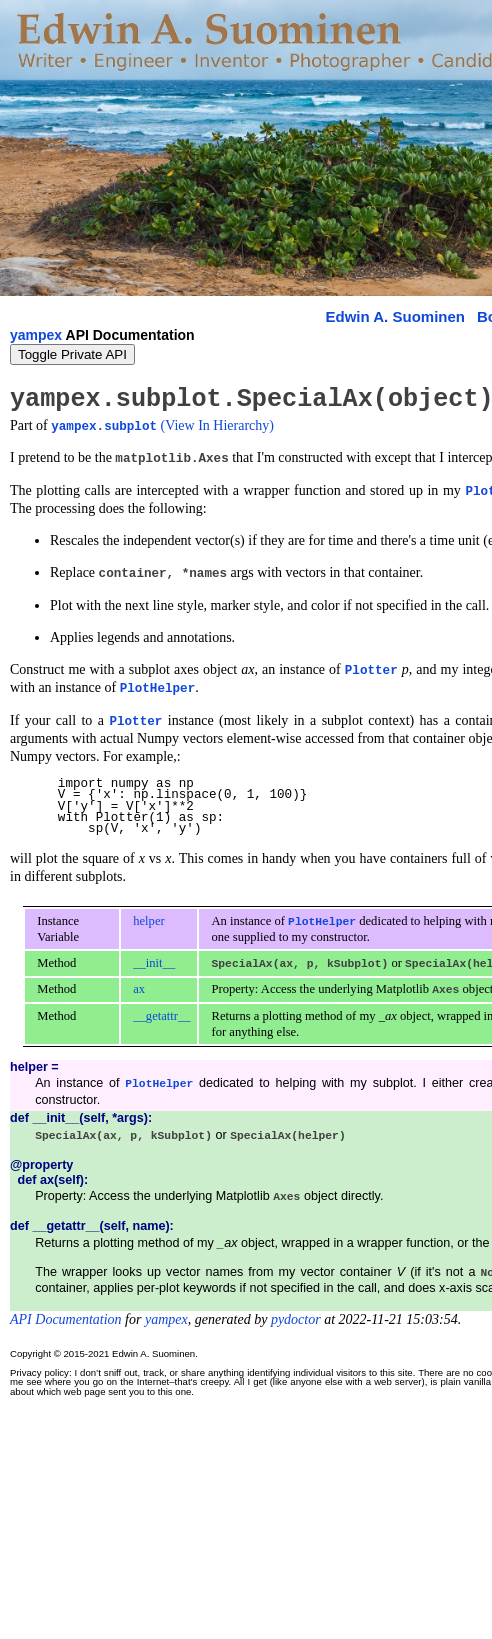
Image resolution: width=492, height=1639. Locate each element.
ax (139, 986)
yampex (36, 335)
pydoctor (296, 1314)
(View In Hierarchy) (217, 424)
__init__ (154, 960)
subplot (130, 424)
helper (148, 918)
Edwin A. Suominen (395, 316)
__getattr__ (161, 1012)
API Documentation (66, 1314)
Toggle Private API (72, 354)
